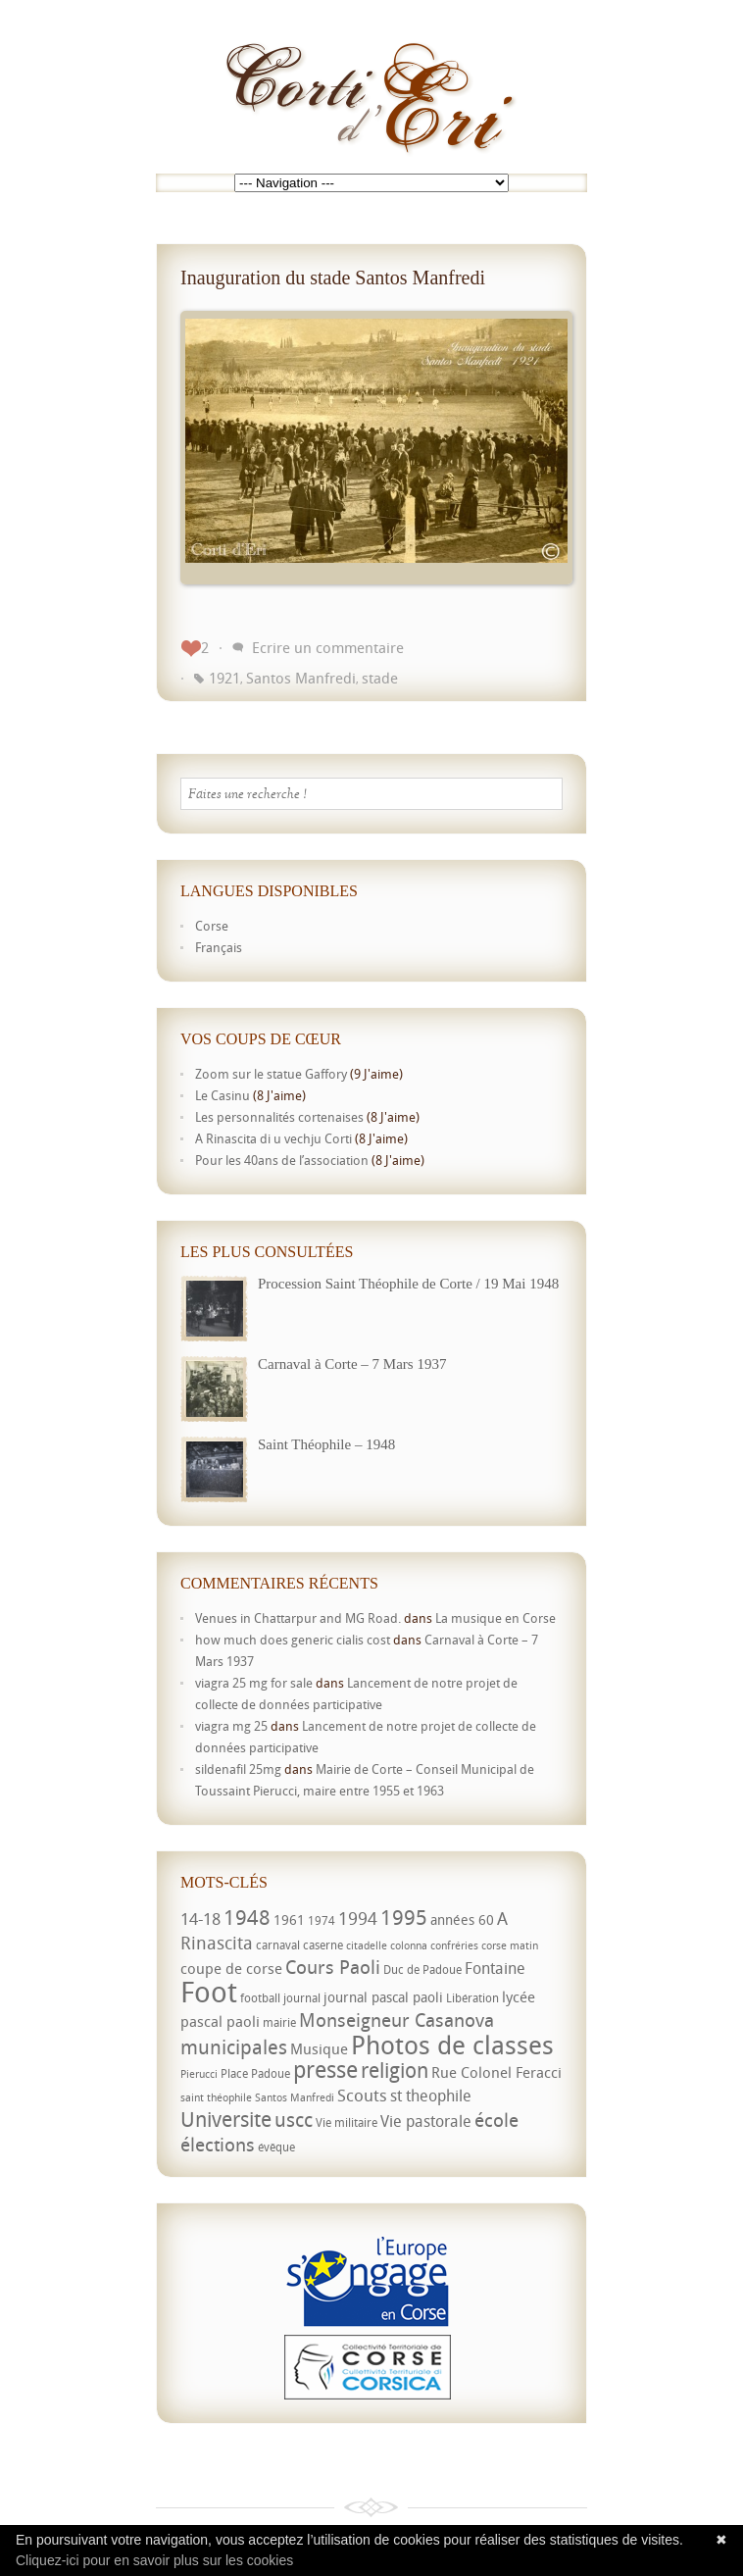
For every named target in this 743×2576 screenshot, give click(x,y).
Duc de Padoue (422, 1969)
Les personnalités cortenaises (279, 1117)
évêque (276, 2147)
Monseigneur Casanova (396, 2019)
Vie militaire (346, 2122)
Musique (319, 2048)
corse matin (509, 1945)
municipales (233, 2047)
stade (380, 677)
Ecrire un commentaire (328, 647)
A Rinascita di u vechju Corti (273, 1138)
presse (325, 2069)
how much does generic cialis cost (292, 1639)
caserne (323, 1945)
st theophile (430, 2095)
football (260, 1998)
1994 (357, 1918)
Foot (208, 1991)
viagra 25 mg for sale (254, 1683)
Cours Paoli (332, 1966)
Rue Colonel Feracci (496, 2072)
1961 (289, 1919)
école (496, 2120)
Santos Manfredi (301, 677)
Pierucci (199, 2074)
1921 (224, 677)
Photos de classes (452, 2044)
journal (302, 1998)
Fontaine (495, 1968)
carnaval (278, 1945)
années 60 (462, 1919)
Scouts (362, 2095)
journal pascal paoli (383, 1997)
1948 (247, 1917)
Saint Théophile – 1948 (326, 1444)
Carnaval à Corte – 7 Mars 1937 (352, 1364)
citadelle (366, 1945)
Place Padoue (255, 2073)
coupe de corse (231, 1968)
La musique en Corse (495, 1618)
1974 (321, 1920)
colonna (408, 1945)
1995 (403, 1917)
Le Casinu (222, 1095)
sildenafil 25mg (238, 1769)
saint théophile (216, 2097)
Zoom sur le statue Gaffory (271, 1074)
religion (394, 2070)
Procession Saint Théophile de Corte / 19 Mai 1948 (408, 1283)
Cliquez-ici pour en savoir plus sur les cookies (154, 2560)
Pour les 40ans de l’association (282, 1160)
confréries (454, 1945)
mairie (279, 2022)
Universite (226, 2119)
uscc (293, 2119)
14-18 (200, 1918)
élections (217, 2144)
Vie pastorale (425, 2121)
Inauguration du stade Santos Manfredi (332, 277)
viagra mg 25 (231, 1726)
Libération (472, 1998)
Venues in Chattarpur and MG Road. (298, 1618)
